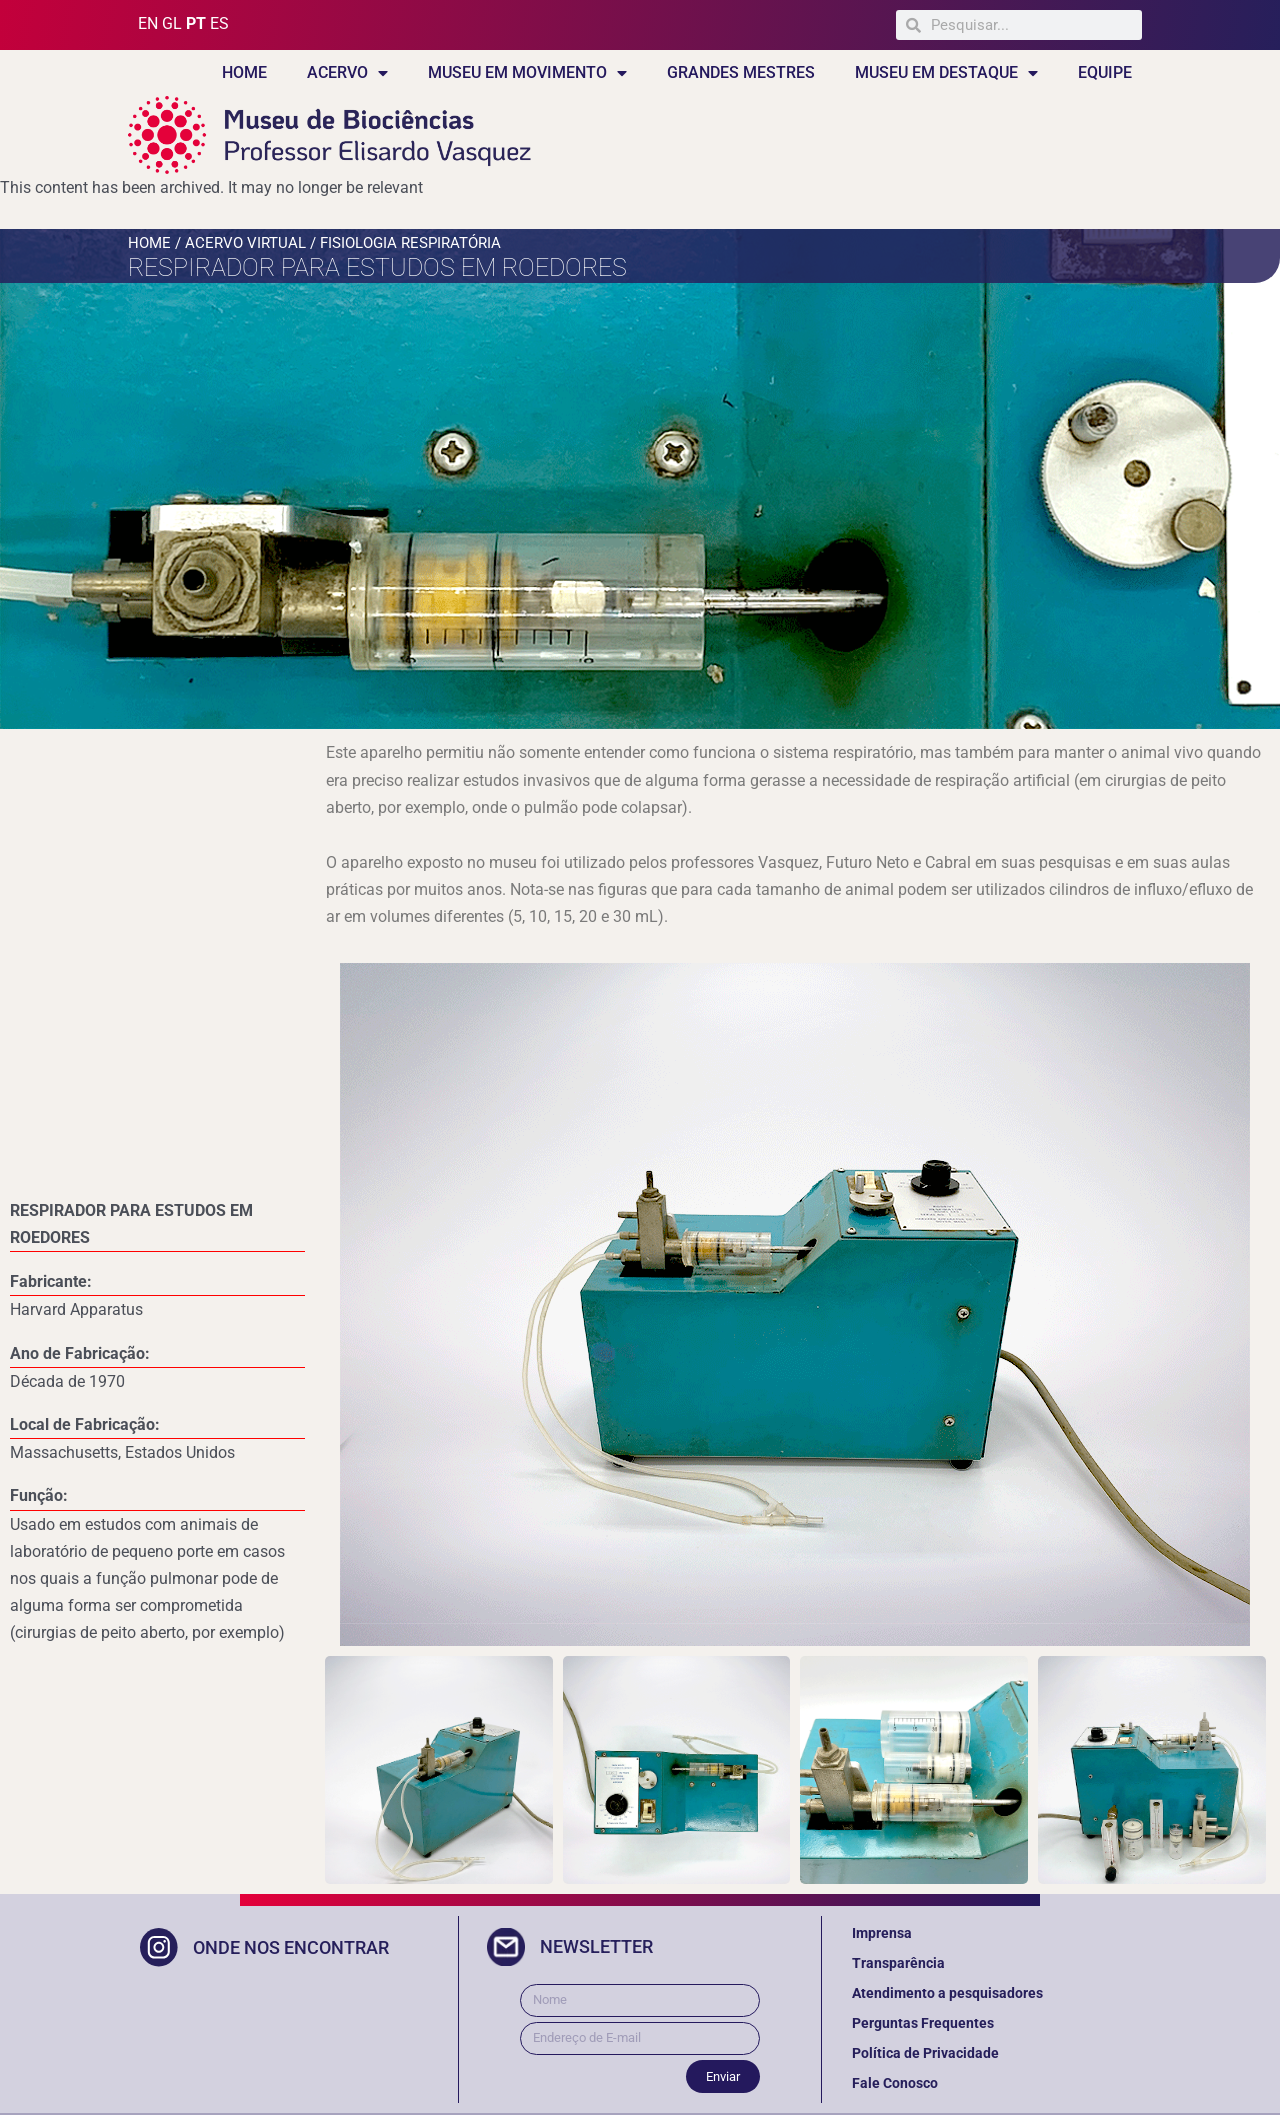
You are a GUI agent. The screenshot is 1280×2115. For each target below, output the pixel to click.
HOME (244, 72)
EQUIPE (1105, 72)
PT (196, 23)
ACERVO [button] (347, 73)
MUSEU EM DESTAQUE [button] (946, 73)
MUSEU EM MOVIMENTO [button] (527, 73)
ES (219, 23)
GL (172, 23)
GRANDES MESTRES (741, 72)
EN (148, 23)
